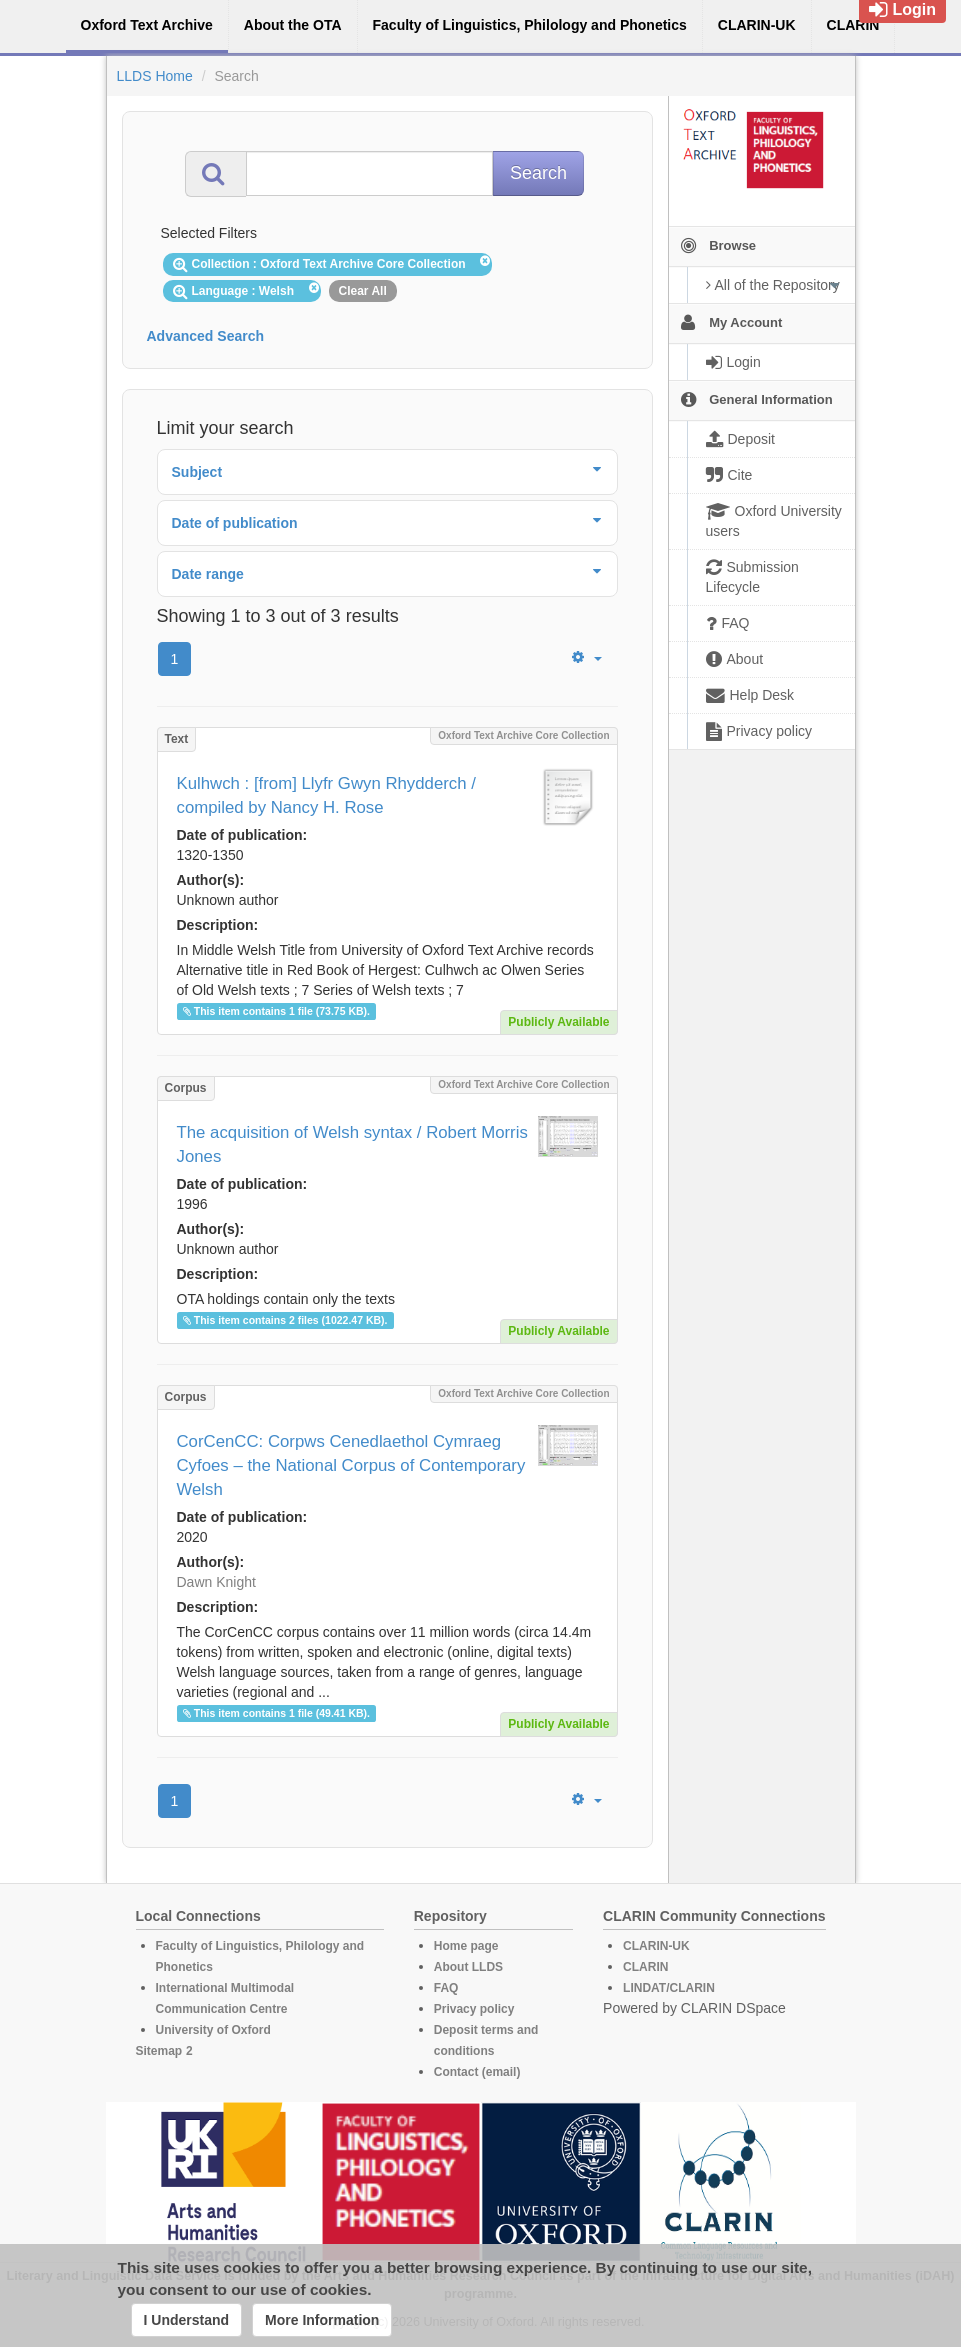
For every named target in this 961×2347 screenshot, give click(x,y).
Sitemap (159, 2051)
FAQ (446, 1988)
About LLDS (468, 1967)
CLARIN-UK (656, 1946)
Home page (466, 1946)
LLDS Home (155, 76)
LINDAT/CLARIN (669, 1988)
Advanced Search (206, 336)
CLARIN (645, 1967)
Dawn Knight (216, 1582)
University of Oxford (213, 2030)
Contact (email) (477, 2072)
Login (902, 9)
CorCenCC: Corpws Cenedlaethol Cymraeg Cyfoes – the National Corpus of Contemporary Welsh (351, 1465)
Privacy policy (474, 2009)
